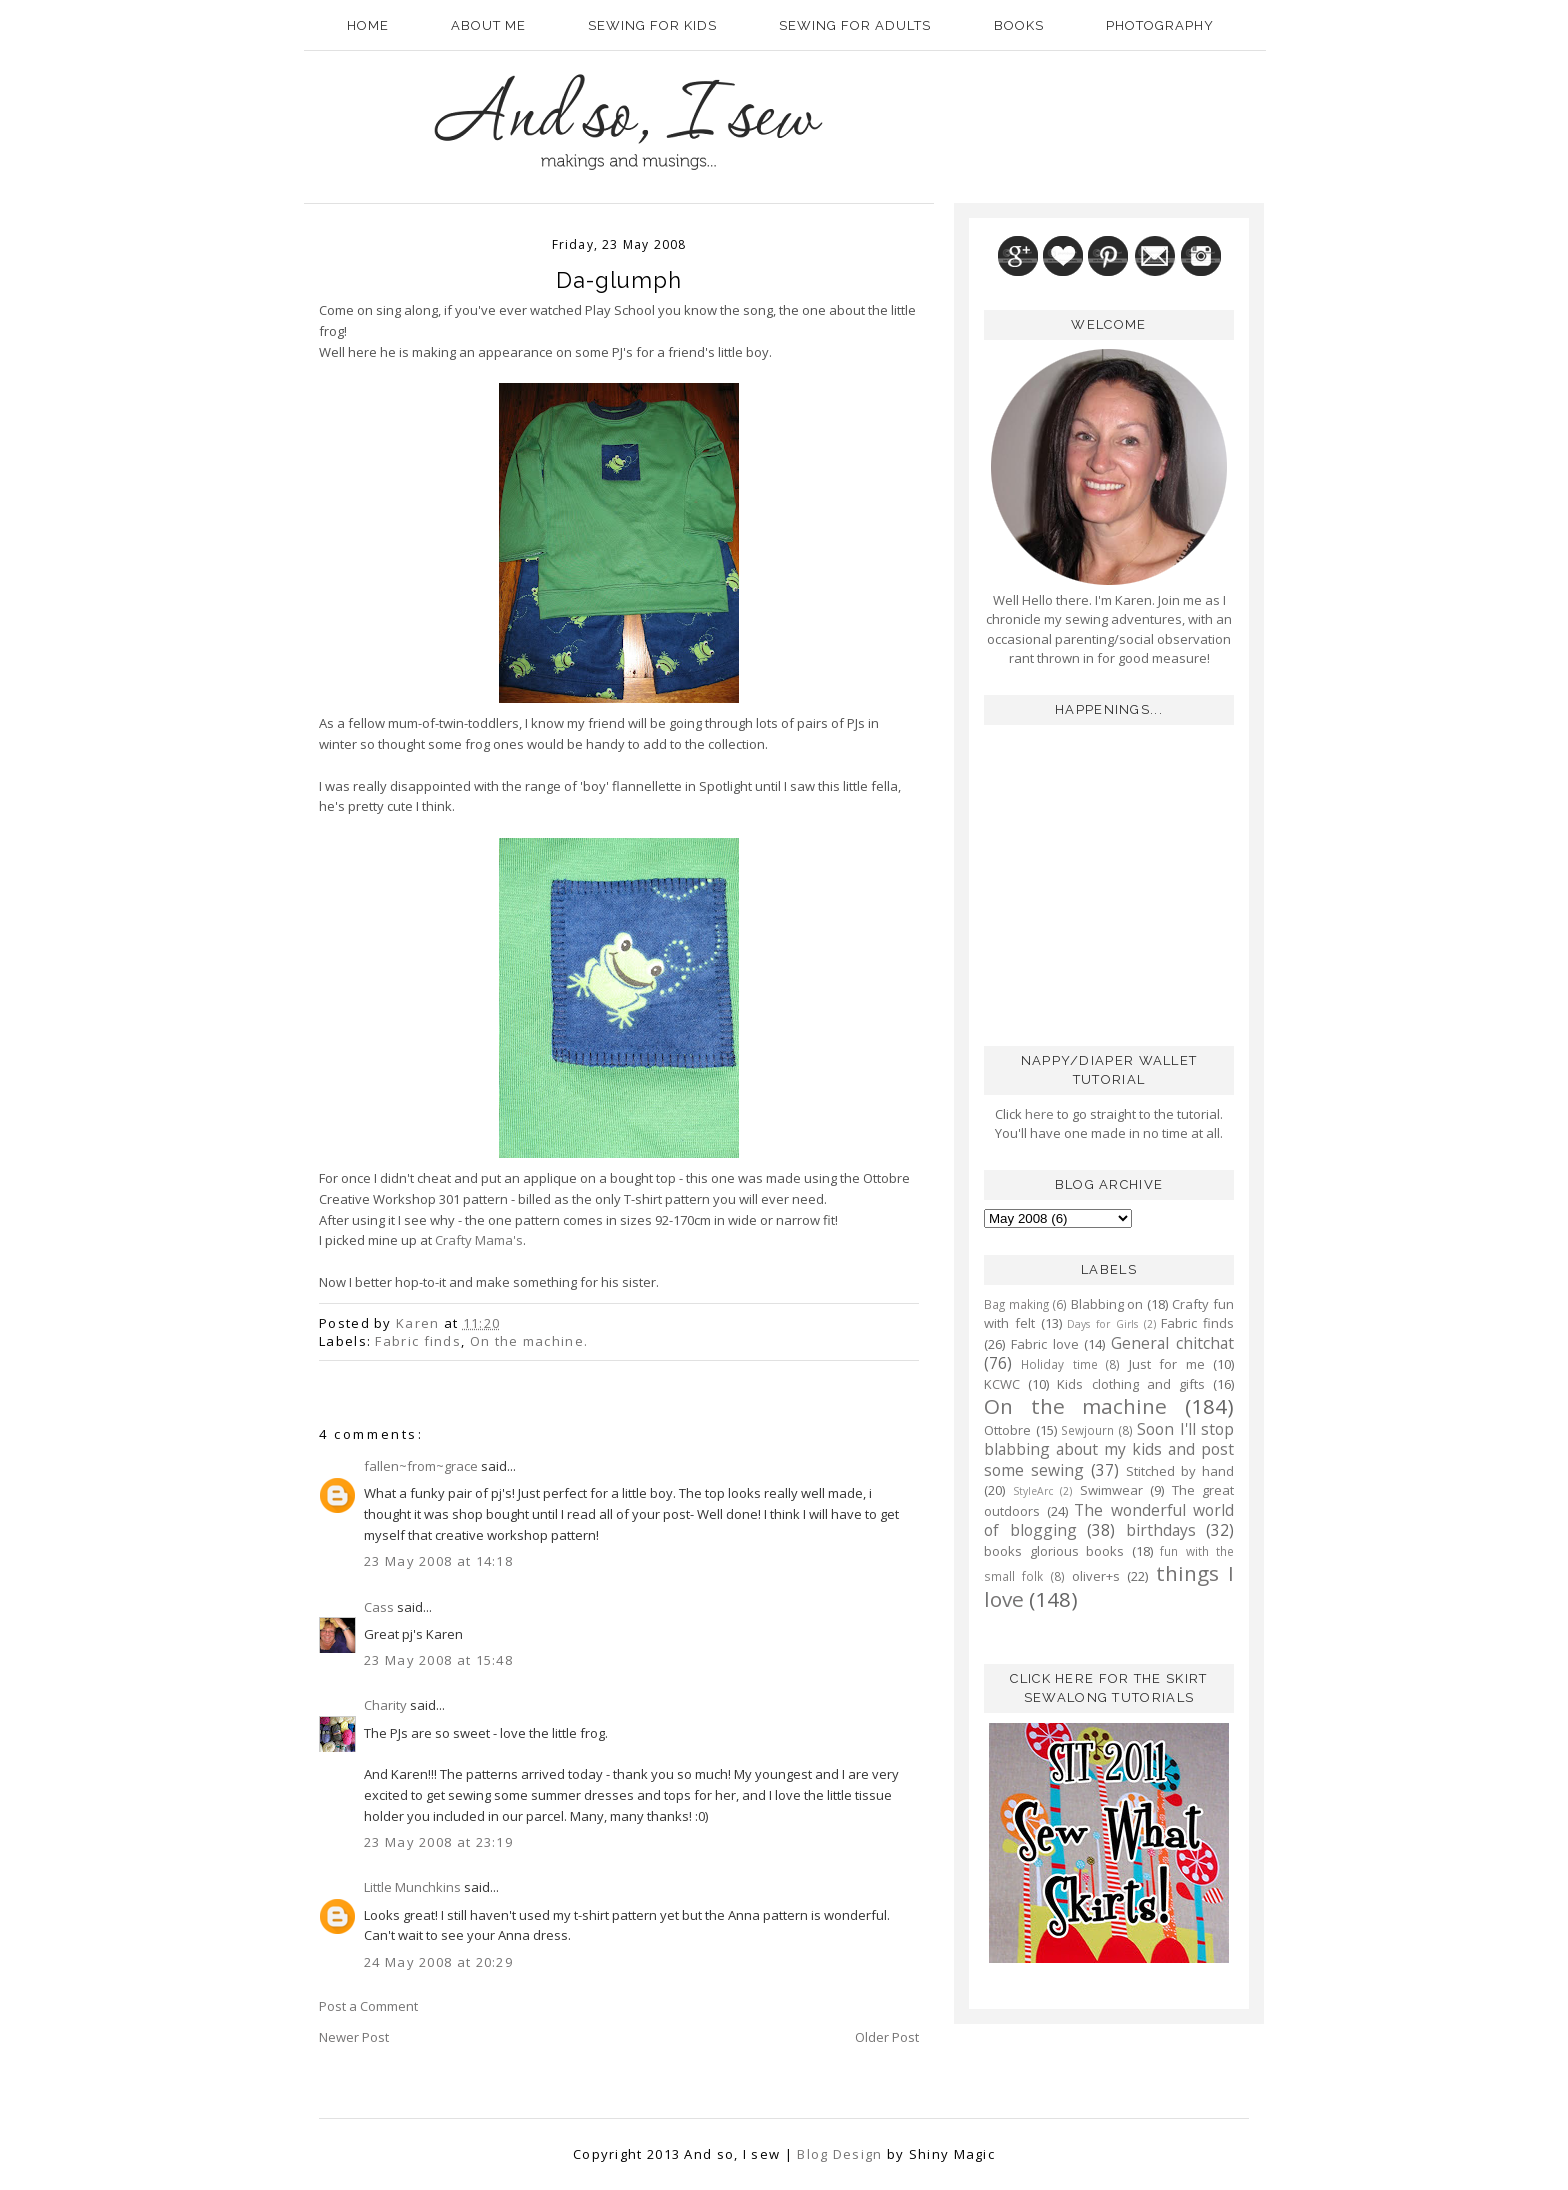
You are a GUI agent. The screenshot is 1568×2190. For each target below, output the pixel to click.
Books (1019, 25)
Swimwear (1111, 1490)
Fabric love (1045, 1344)
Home (368, 25)
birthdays (1161, 1530)
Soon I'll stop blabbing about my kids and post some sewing (1109, 1449)
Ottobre (1007, 1430)
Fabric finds (418, 1341)
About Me (488, 25)
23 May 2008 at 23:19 (438, 1842)
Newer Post (354, 2037)
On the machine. (529, 1341)
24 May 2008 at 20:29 (438, 1962)
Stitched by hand (1180, 1471)
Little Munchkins (412, 1887)
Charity (385, 1705)
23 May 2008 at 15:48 (438, 1660)
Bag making (1016, 1304)
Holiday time (1059, 1364)
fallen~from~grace (421, 1466)
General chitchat (1172, 1343)
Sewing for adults (855, 25)
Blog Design (839, 2154)
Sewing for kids (652, 25)
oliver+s (1096, 1576)
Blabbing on (1107, 1304)
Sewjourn (1087, 1430)
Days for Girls (1102, 1324)
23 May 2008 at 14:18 (438, 1561)
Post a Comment (368, 2006)
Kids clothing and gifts (1131, 1384)
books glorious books (1054, 1551)
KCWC (1002, 1384)
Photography (1160, 25)
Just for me (1167, 1364)
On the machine (1075, 1406)
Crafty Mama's (479, 1240)
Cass (379, 1607)
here (1038, 1114)
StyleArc (1033, 1491)
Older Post (887, 2037)
